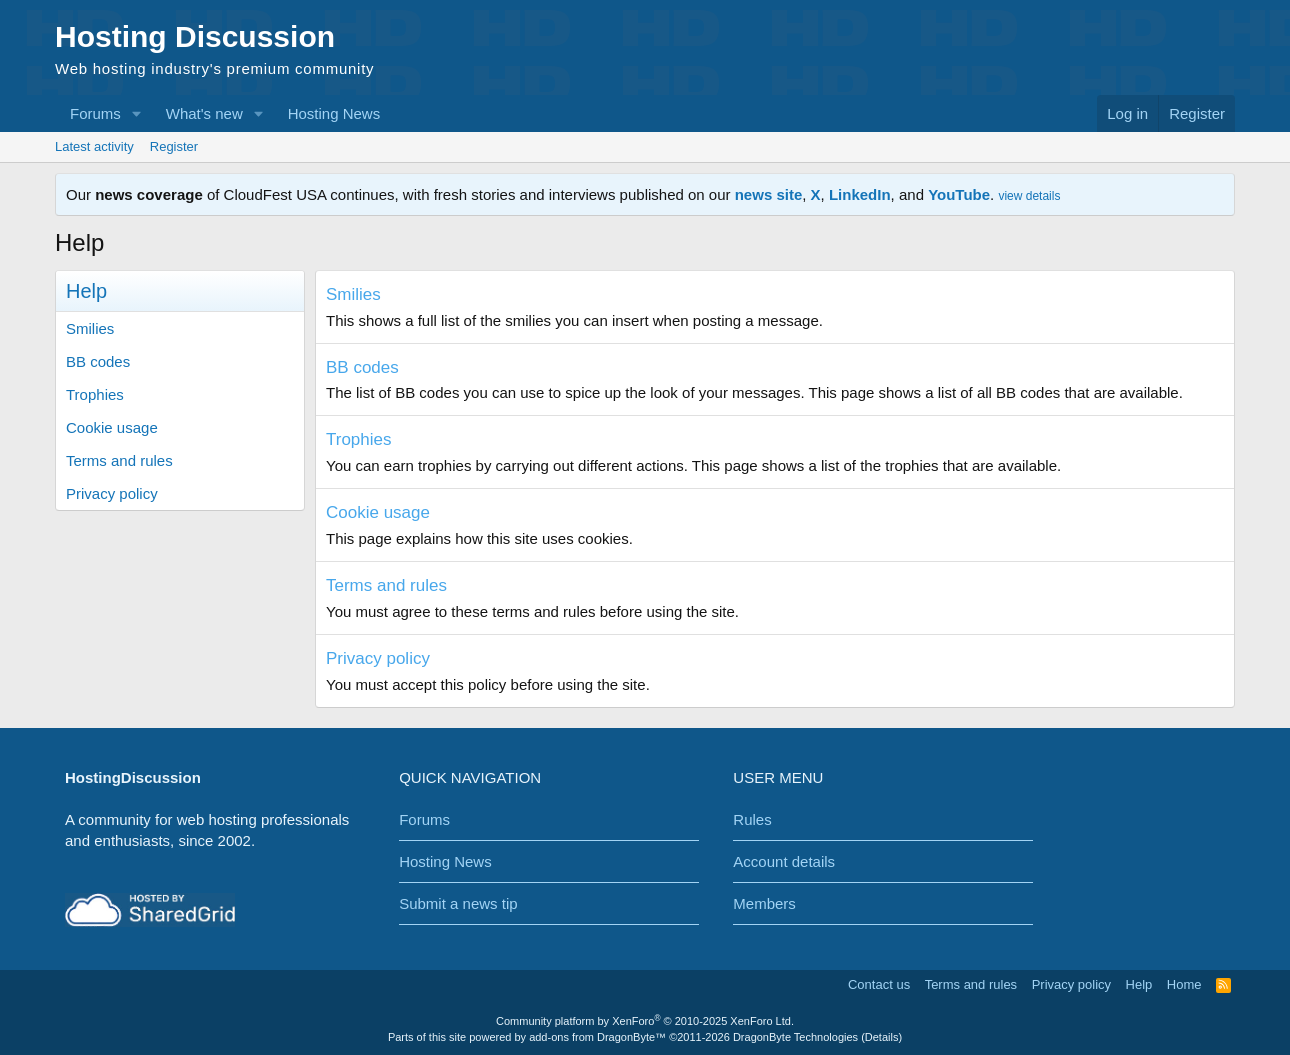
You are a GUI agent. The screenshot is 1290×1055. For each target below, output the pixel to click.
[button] (137, 113)
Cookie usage (112, 427)
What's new (204, 113)
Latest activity (94, 146)
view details (1029, 196)
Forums (95, 113)
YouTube (959, 194)
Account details (784, 861)
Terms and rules (119, 460)
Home (1184, 984)
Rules (752, 819)
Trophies (95, 394)
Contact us (879, 984)
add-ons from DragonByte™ (597, 1037)
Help (1139, 984)
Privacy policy (112, 493)
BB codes (98, 361)
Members (764, 903)
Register (174, 146)
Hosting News (334, 113)
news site (769, 194)
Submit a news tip (458, 903)
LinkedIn (860, 194)
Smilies (90, 328)
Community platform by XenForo (645, 1021)
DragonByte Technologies (795, 1037)
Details (882, 1037)
